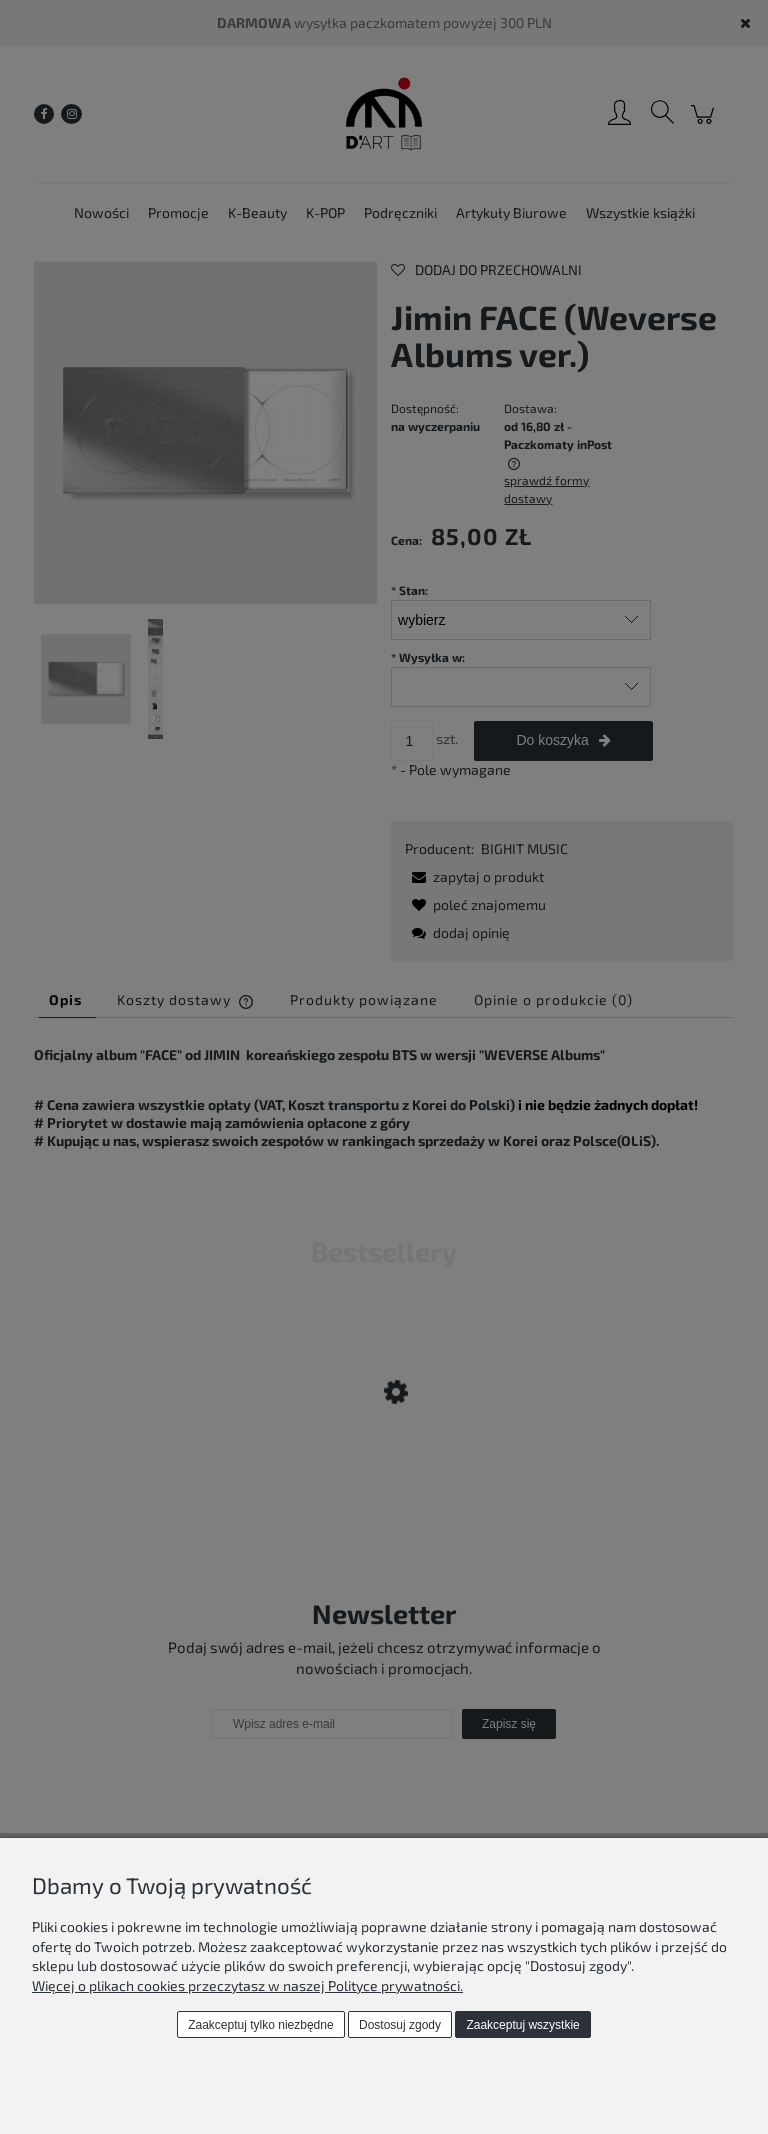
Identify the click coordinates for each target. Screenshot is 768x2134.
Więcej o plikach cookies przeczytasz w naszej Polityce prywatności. (247, 1985)
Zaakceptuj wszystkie (522, 2025)
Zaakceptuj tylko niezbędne (260, 2025)
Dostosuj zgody (400, 2025)
